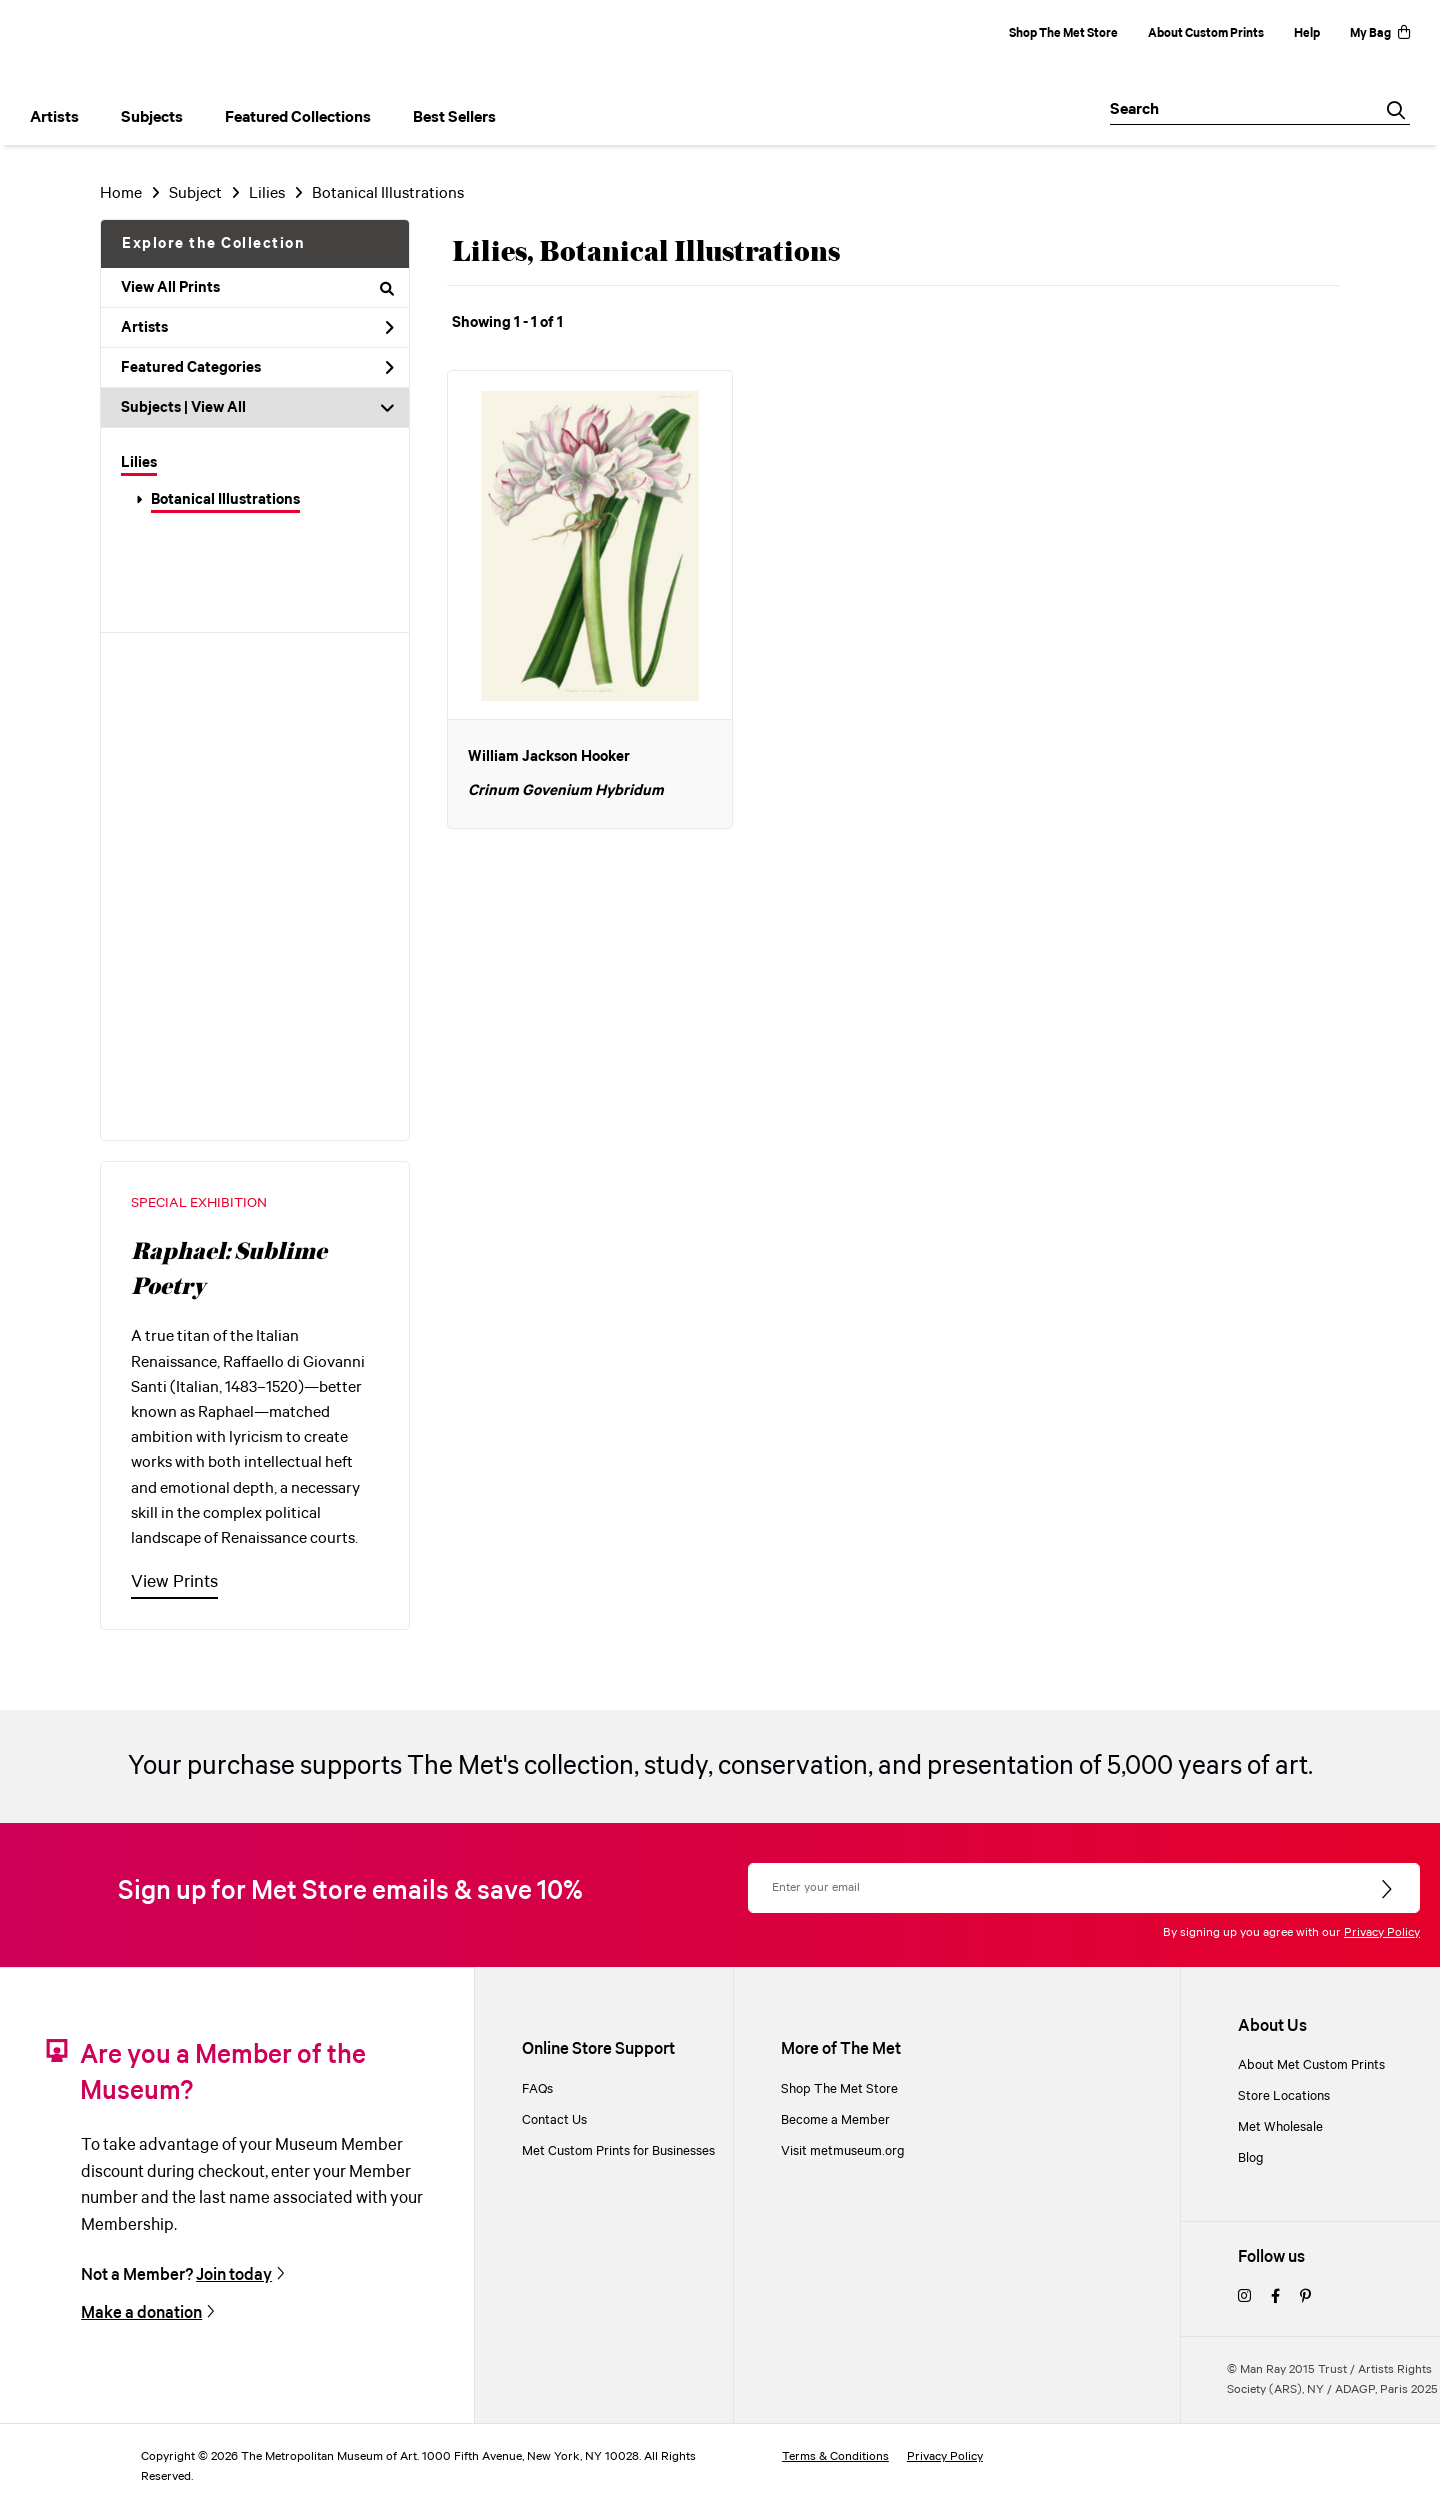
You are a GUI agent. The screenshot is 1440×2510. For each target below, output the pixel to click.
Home (121, 193)
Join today (234, 2275)
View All (218, 408)
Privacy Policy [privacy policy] (945, 2456)
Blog (1251, 2158)
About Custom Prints (1206, 33)
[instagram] (1244, 2297)
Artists (257, 328)
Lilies (139, 463)
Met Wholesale (1280, 2127)
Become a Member (835, 2120)
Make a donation (141, 2313)
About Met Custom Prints (1311, 2065)
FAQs (537, 2089)
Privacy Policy (1382, 1932)
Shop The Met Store (1063, 33)
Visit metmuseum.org (843, 2151)
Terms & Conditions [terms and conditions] (835, 2456)
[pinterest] (1305, 2297)
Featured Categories (257, 368)
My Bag (1380, 33)
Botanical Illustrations (225, 500)
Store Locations (1284, 2096)
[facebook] (1275, 2297)
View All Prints (257, 288)
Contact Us (554, 2120)
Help (1307, 33)
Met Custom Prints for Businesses (618, 2151)
